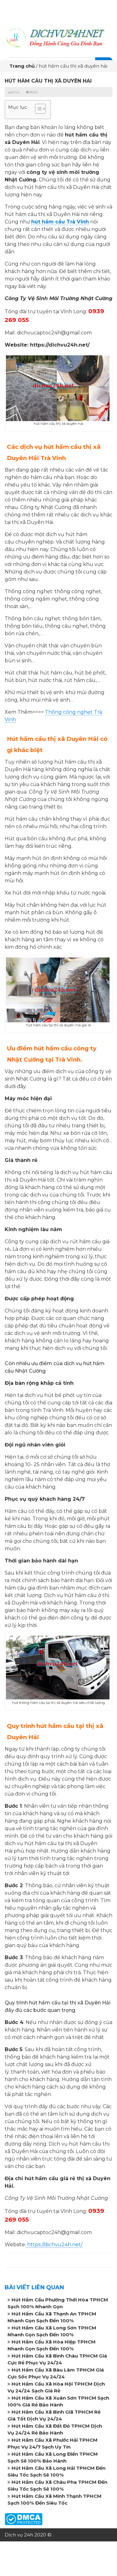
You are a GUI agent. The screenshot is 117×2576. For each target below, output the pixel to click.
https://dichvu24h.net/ (54, 2244)
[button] (37, 109)
